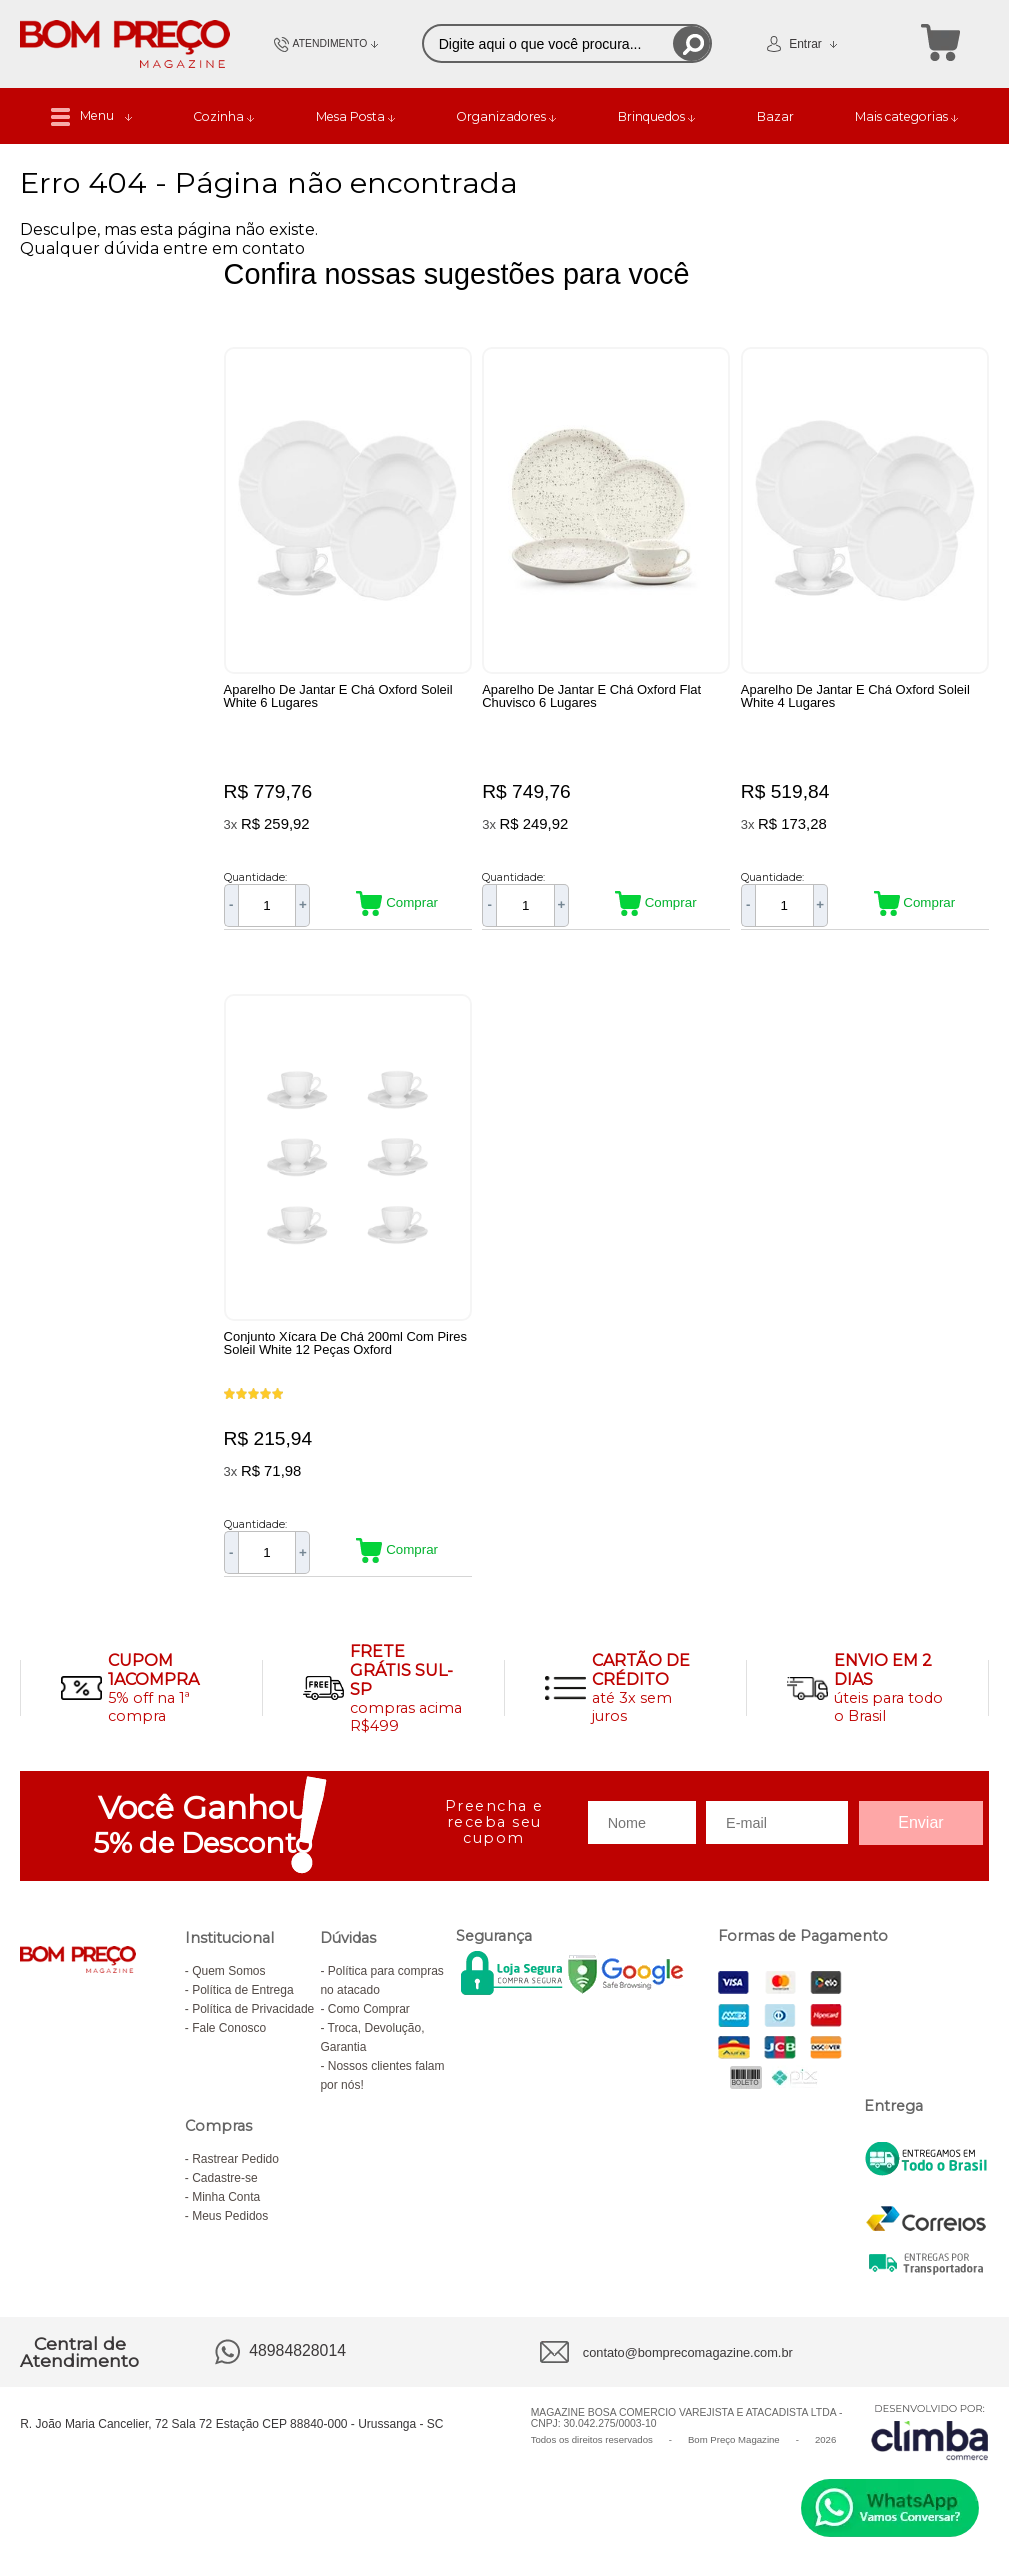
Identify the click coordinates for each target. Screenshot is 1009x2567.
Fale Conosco (229, 2040)
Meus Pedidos (230, 2228)
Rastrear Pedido (235, 2171)
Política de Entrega (242, 2002)
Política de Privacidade (253, 2021)
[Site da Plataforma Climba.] (930, 2443)
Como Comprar (369, 2021)
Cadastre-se (224, 2190)
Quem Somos (228, 1983)
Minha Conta (226, 2209)
